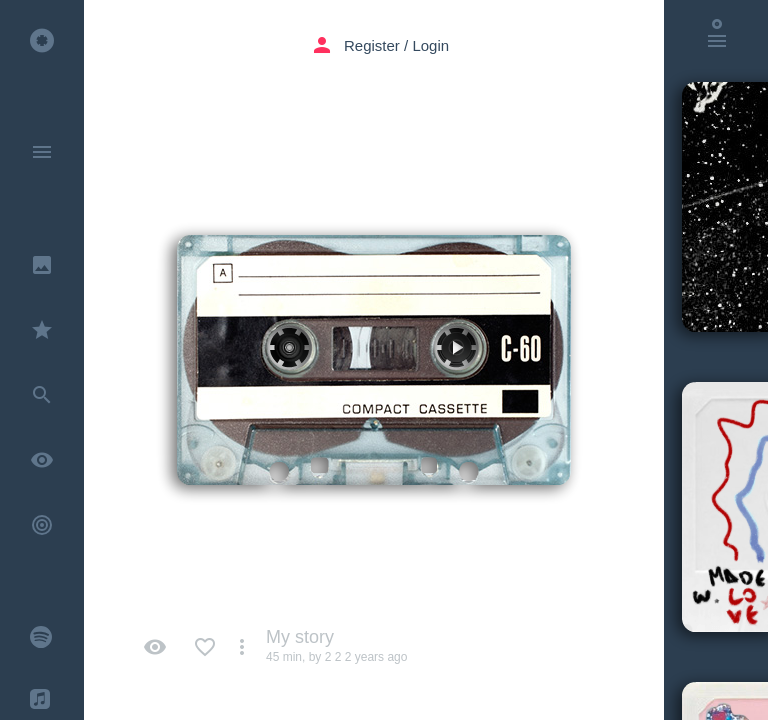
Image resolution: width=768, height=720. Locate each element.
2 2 (333, 657)
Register (372, 45)
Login (430, 45)
